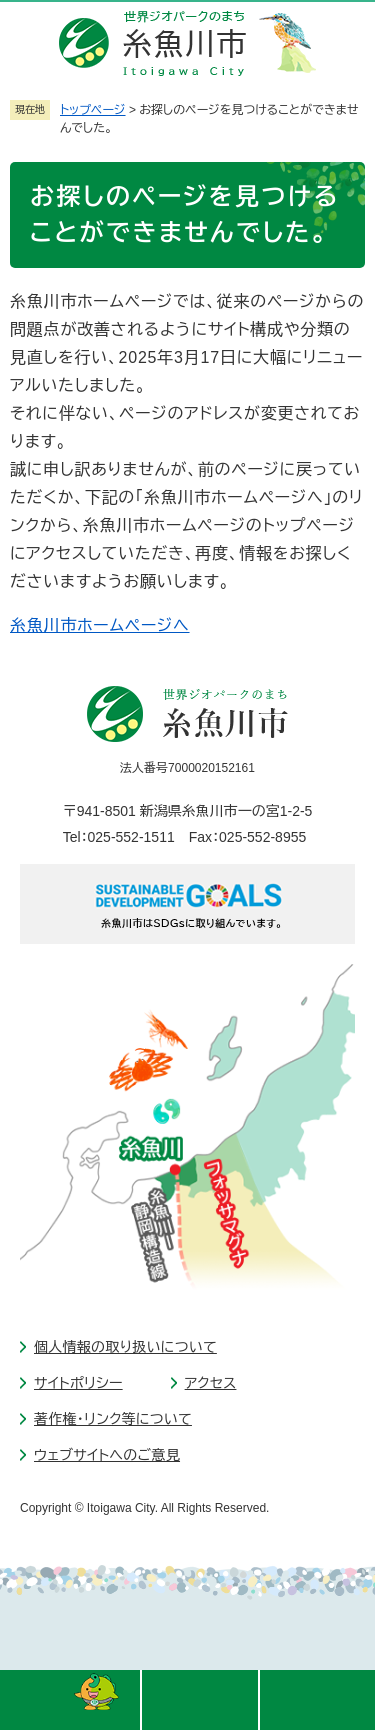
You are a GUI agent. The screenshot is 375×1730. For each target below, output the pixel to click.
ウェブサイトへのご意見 (107, 1455)
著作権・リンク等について (113, 1419)
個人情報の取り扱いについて (125, 1347)
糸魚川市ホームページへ (100, 625)
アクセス (211, 1383)
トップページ (93, 110)
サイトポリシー (78, 1383)
